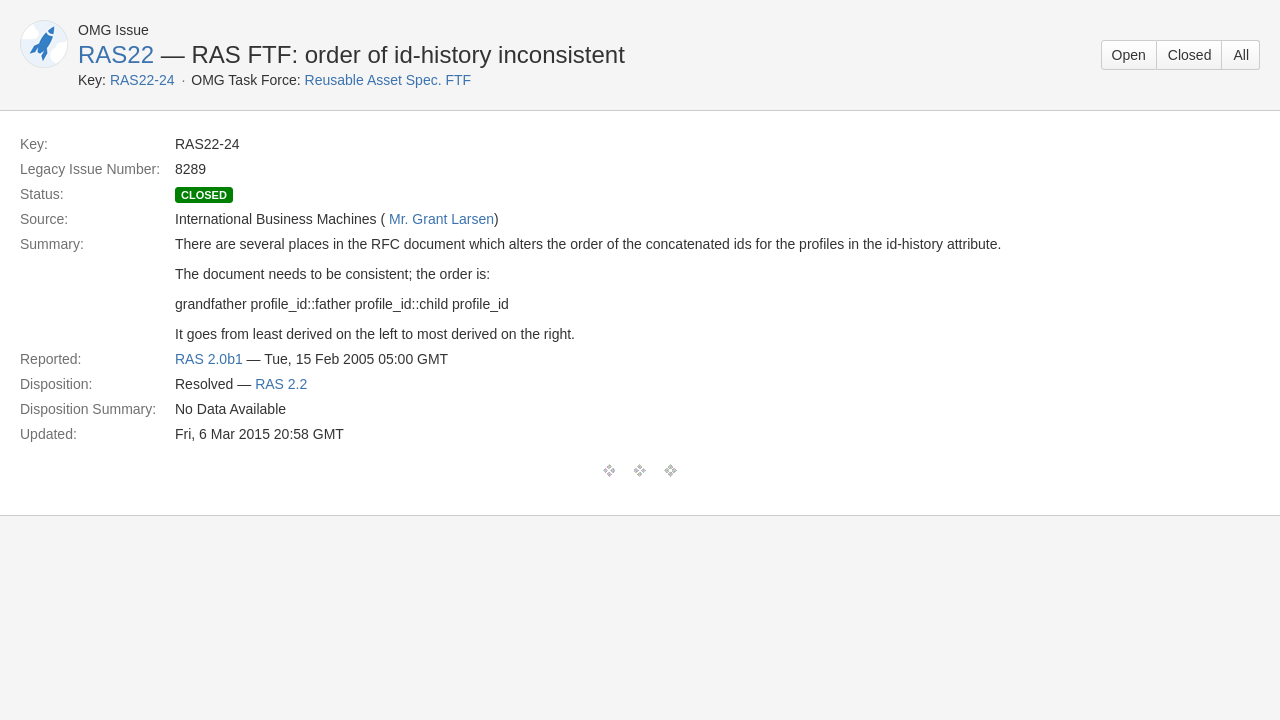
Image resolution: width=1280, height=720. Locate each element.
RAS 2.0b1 (209, 359)
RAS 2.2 (281, 384)
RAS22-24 (142, 80)
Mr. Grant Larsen (441, 219)
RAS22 (116, 54)
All (1241, 55)
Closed (1190, 55)
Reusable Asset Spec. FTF (388, 80)
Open (1129, 55)
